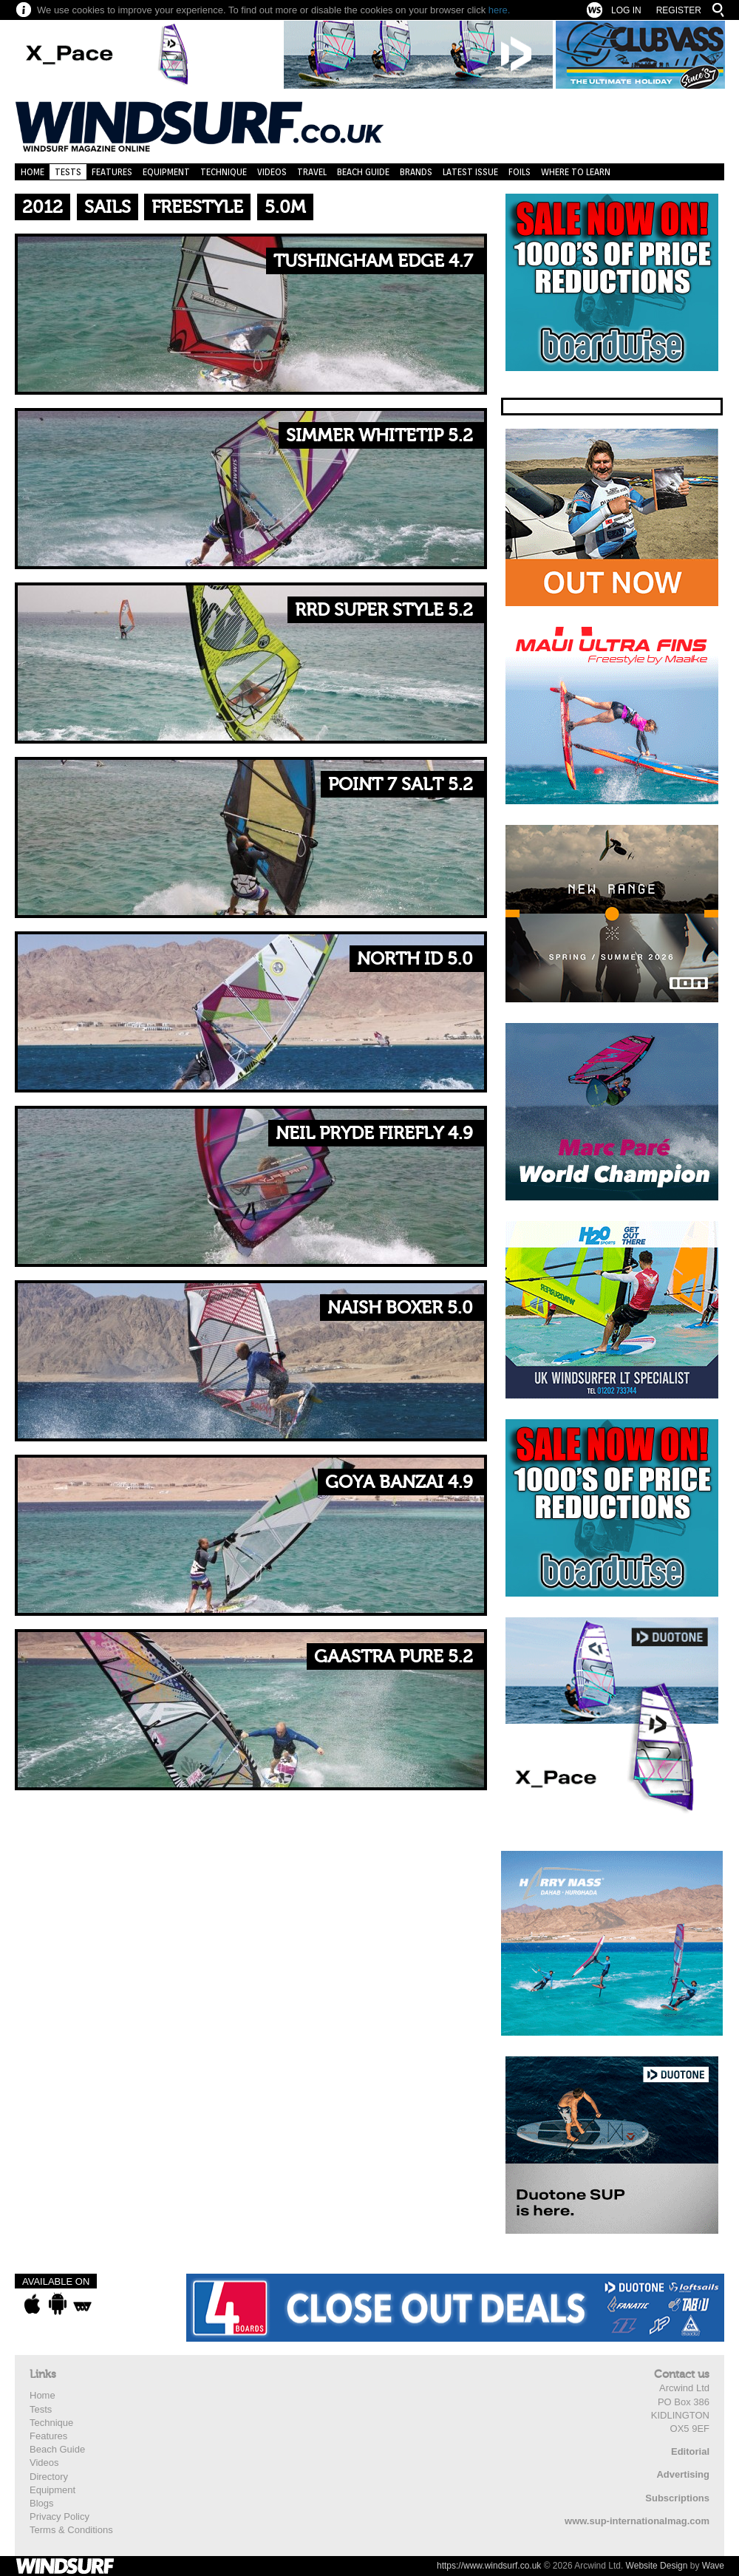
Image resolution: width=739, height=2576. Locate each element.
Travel (312, 171)
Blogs (42, 2503)
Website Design (657, 2565)
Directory (49, 2476)
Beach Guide (363, 171)
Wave (713, 2565)
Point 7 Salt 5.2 (400, 785)
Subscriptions (677, 2498)
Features (112, 171)
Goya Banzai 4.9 (399, 1482)
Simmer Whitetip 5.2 (379, 436)
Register (678, 10)
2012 (42, 207)
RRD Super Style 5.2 (384, 610)
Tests (68, 171)
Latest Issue (470, 171)
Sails (107, 207)
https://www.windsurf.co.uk (489, 2565)
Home (32, 171)
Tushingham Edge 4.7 (373, 261)
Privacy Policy (59, 2516)
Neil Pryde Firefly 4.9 (374, 1133)
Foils (519, 171)
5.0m (285, 207)
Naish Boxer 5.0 (400, 1308)
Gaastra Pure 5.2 (393, 1657)
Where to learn (575, 171)
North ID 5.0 (415, 959)
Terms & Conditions (71, 2529)
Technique (223, 171)
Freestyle (197, 207)
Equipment (166, 171)
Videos (272, 171)
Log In (626, 10)
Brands (416, 171)
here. (499, 10)
